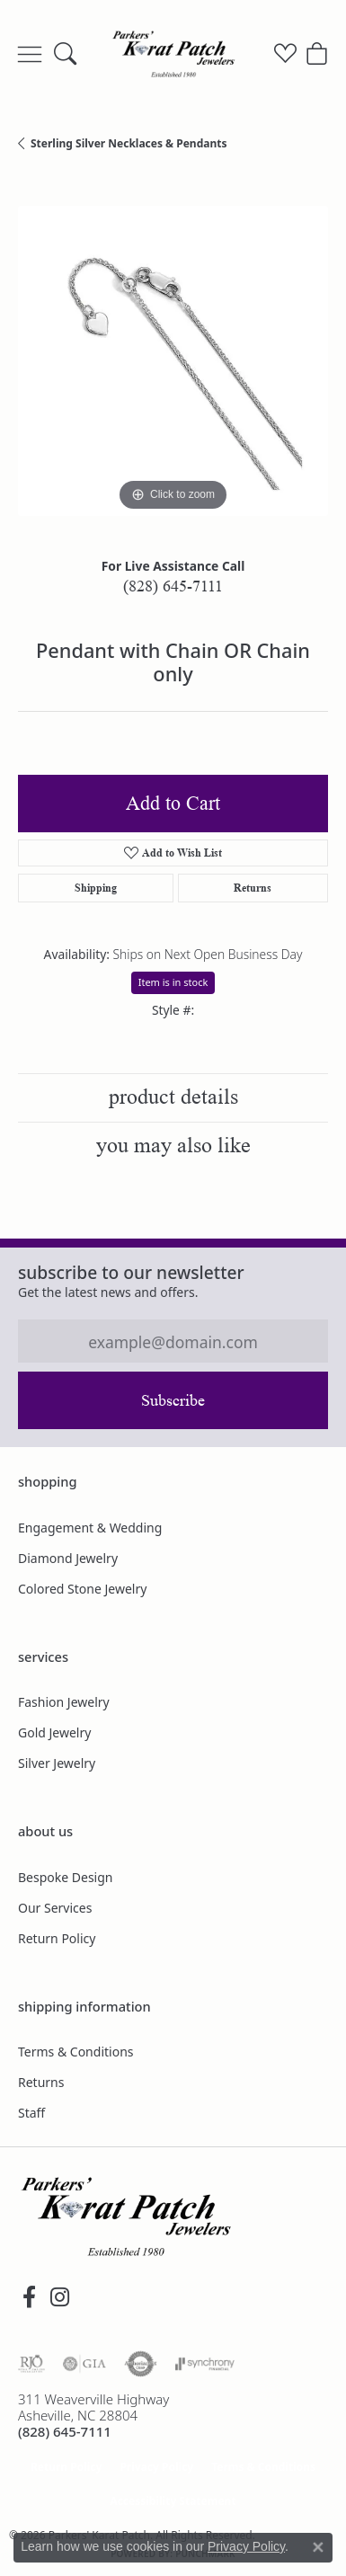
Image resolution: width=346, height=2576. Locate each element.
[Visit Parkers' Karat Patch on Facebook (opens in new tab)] (29, 2297)
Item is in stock (173, 982)
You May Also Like (173, 1145)
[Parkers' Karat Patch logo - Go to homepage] (173, 54)
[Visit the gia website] (84, 2363)
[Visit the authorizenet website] (140, 2363)
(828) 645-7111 (173, 586)
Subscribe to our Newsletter (131, 1272)
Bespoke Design (65, 1877)
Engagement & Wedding (90, 1527)
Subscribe (173, 1400)
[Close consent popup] (318, 2547)
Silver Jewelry (56, 1763)
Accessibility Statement (172, 2501)
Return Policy (56, 1938)
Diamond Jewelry (68, 1558)
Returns (252, 887)
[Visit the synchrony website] (205, 2363)
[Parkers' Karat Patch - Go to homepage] (126, 2216)
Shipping (96, 887)
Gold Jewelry (54, 1732)
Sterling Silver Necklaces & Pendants (128, 143)
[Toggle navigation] (29, 54)
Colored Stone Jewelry (82, 1588)
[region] (173, 361)
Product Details (173, 1097)
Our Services (55, 1907)
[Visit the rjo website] (31, 2363)
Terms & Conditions (76, 2051)
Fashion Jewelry (64, 1701)
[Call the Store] (64, 2431)
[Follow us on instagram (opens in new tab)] (59, 2297)
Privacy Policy (156, 2466)
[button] (65, 54)
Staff (31, 2112)
